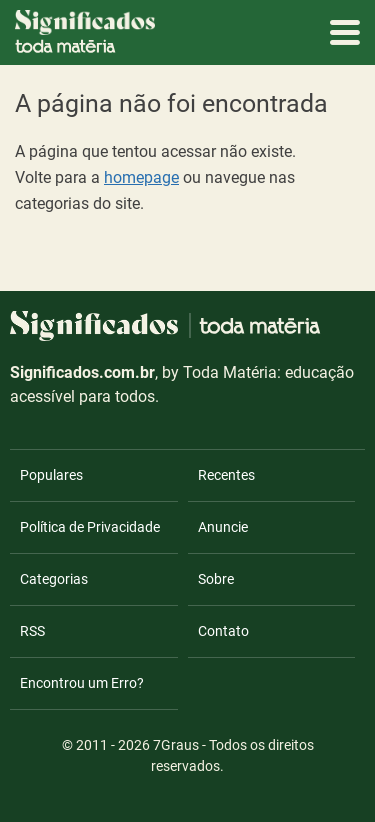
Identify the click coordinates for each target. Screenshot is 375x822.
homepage (141, 177)
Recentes (226, 475)
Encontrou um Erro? (82, 683)
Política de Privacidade (90, 527)
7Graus (176, 745)
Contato (223, 631)
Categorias (54, 579)
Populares (51, 475)
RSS (32, 631)
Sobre (216, 579)
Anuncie (223, 527)
